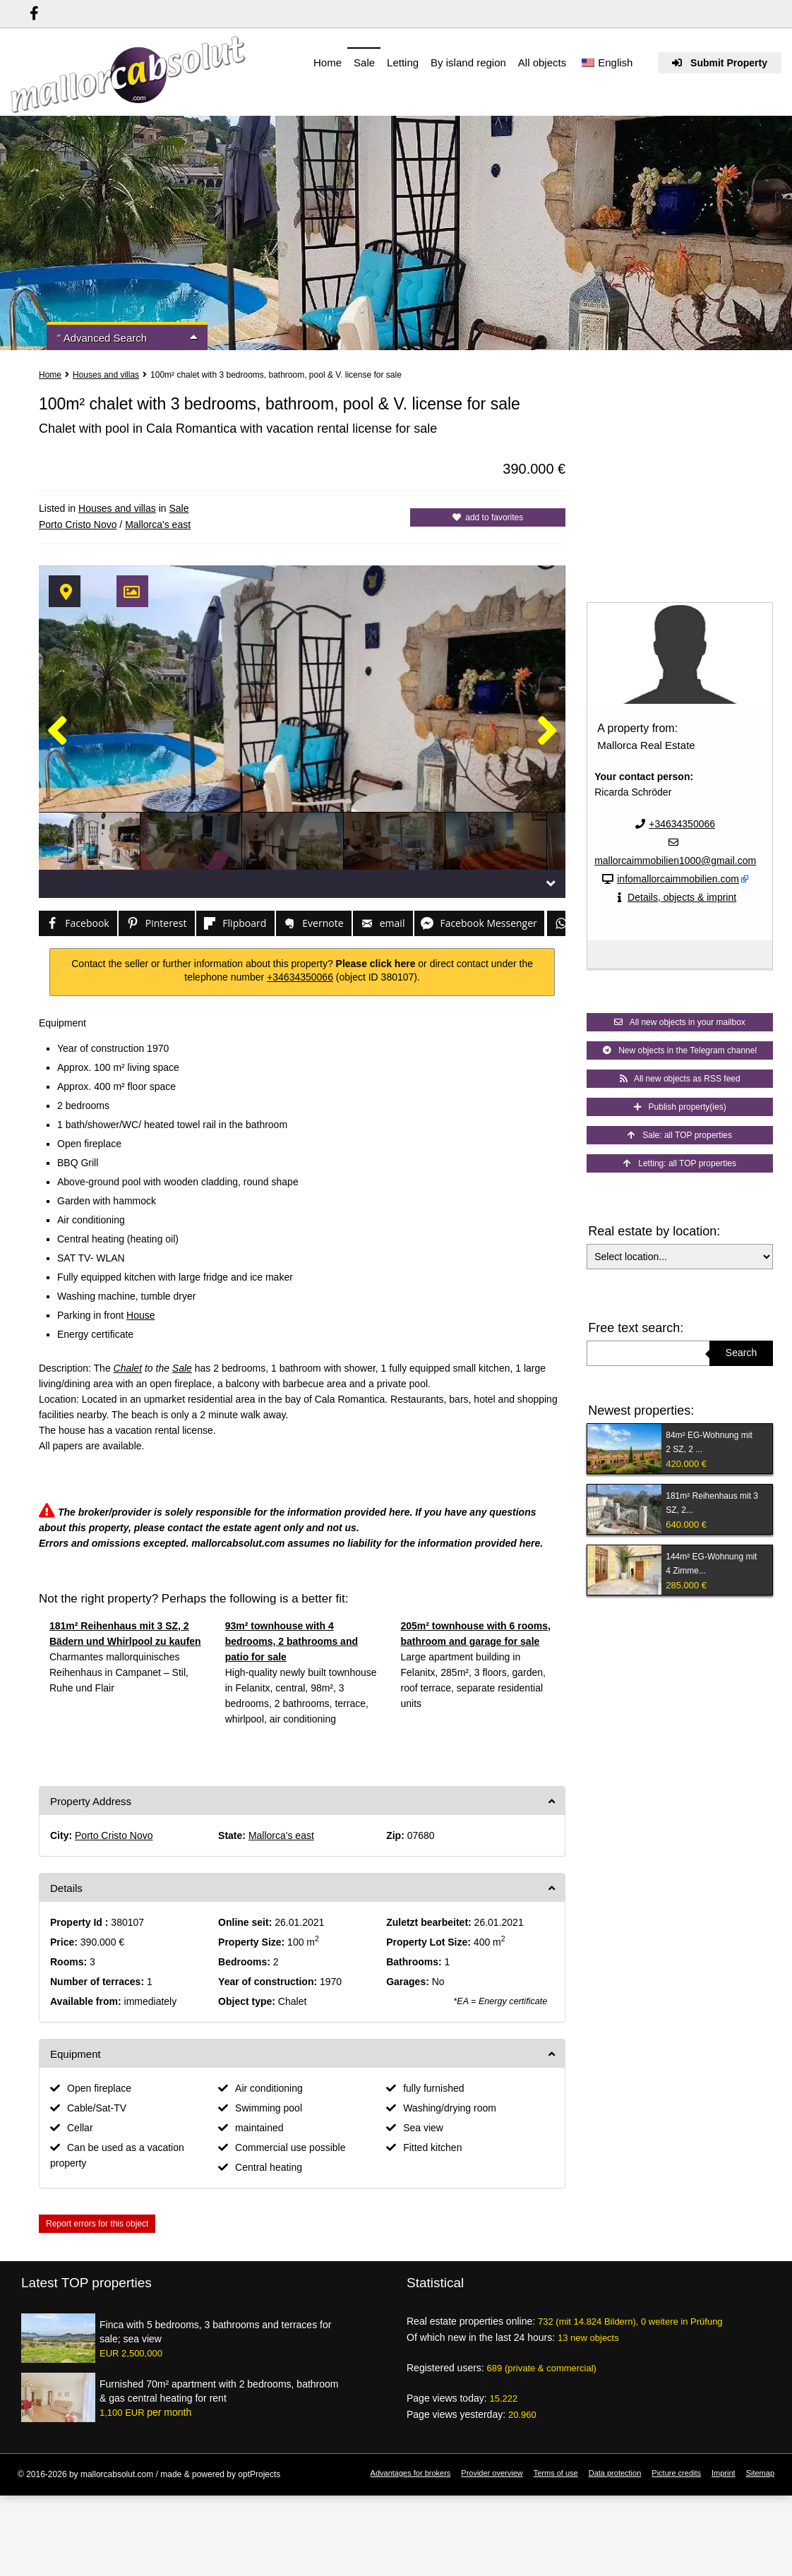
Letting (403, 62)
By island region (468, 62)
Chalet (128, 1368)
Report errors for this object (97, 2224)
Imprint (724, 2473)
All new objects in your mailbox (679, 1022)
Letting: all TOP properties (679, 1163)
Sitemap (760, 2473)
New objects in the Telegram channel (680, 1050)
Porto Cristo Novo (77, 524)
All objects (542, 62)
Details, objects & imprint (682, 897)
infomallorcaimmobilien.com (678, 879)
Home (327, 62)
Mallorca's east (158, 524)
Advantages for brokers (411, 2473)
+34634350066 (300, 977)
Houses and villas (106, 375)
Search (741, 1352)
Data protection (615, 2473)
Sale (364, 62)
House (140, 1315)
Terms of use (556, 2473)
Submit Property (719, 62)
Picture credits (676, 2473)
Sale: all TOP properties (680, 1135)
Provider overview (491, 2473)
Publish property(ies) (680, 1107)
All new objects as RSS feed (680, 1079)
